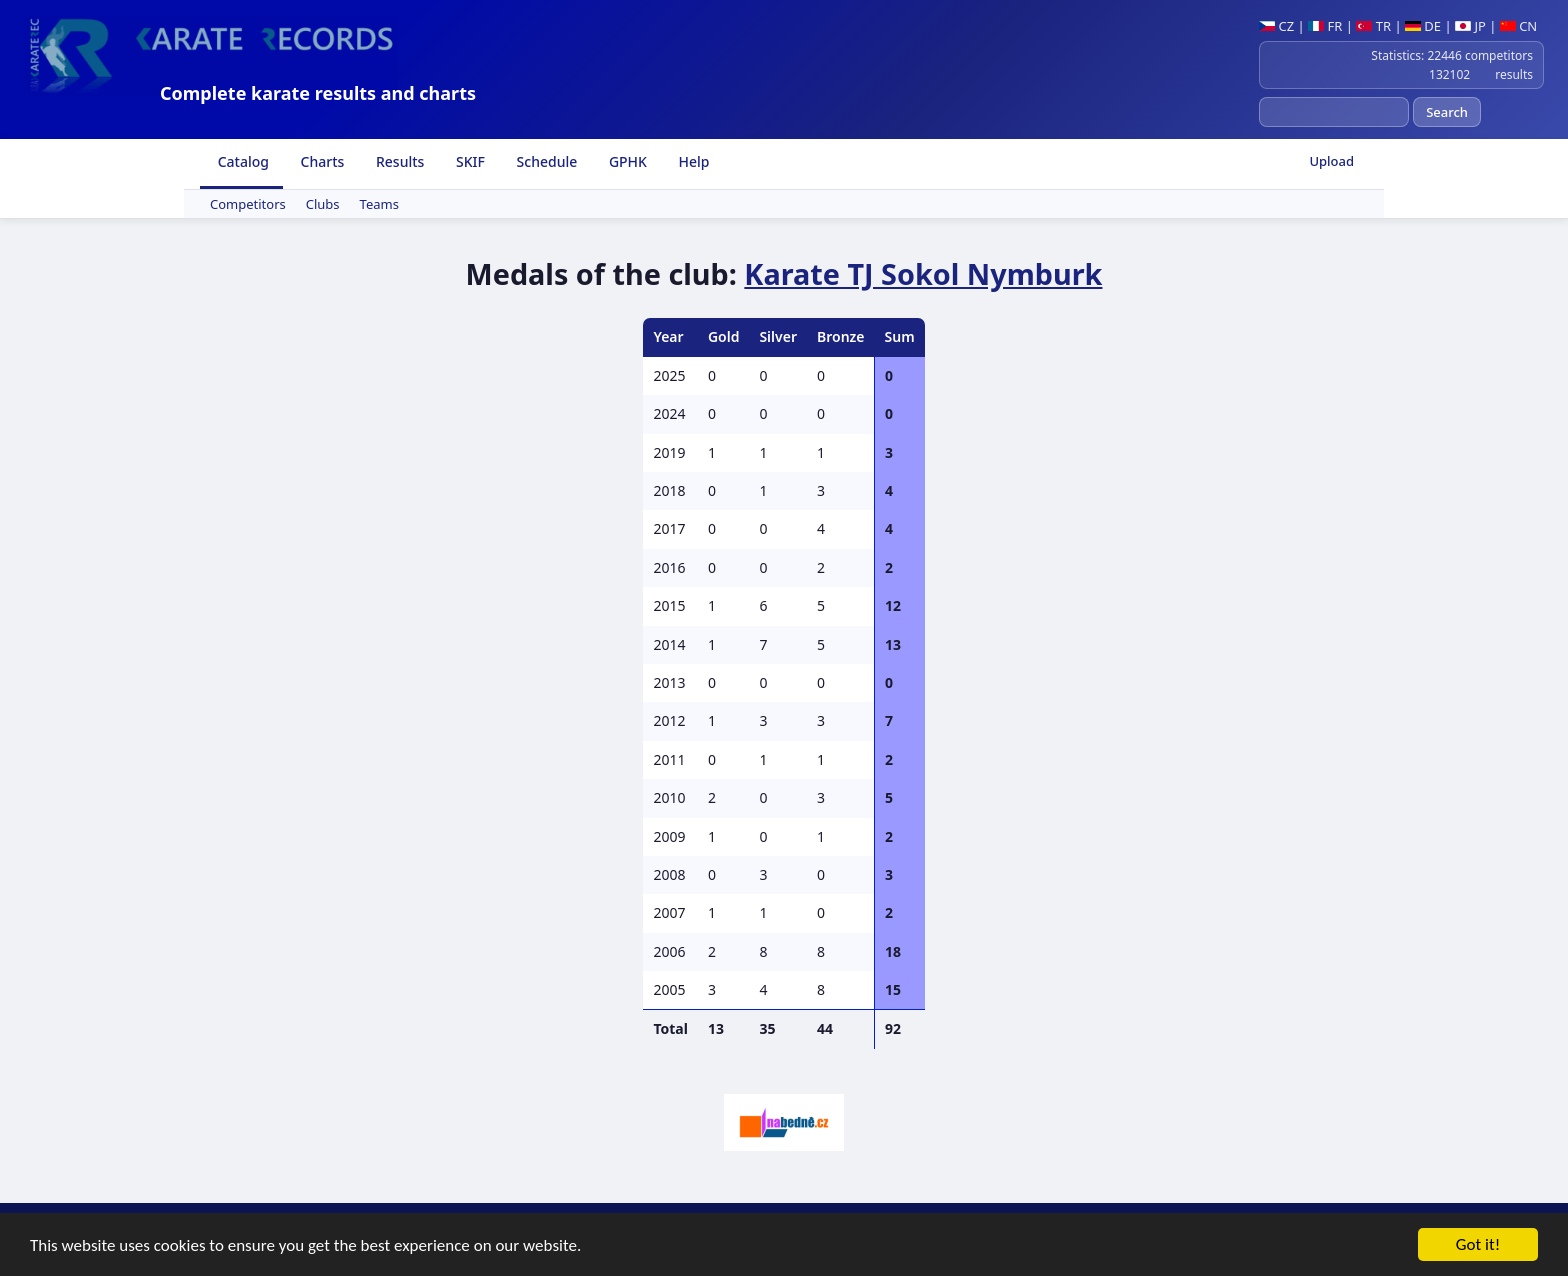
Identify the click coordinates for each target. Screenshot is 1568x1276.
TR (1373, 26)
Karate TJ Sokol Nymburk (923, 273)
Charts (320, 161)
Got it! (1478, 1245)
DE (1423, 26)
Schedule (545, 161)
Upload (1331, 161)
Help (692, 161)
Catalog (241, 161)
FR (1325, 26)
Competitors (248, 204)
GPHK (626, 161)
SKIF (468, 161)
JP (1470, 26)
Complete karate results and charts (318, 93)
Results (398, 161)
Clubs (323, 204)
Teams (379, 204)
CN (1518, 26)
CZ (1276, 26)
